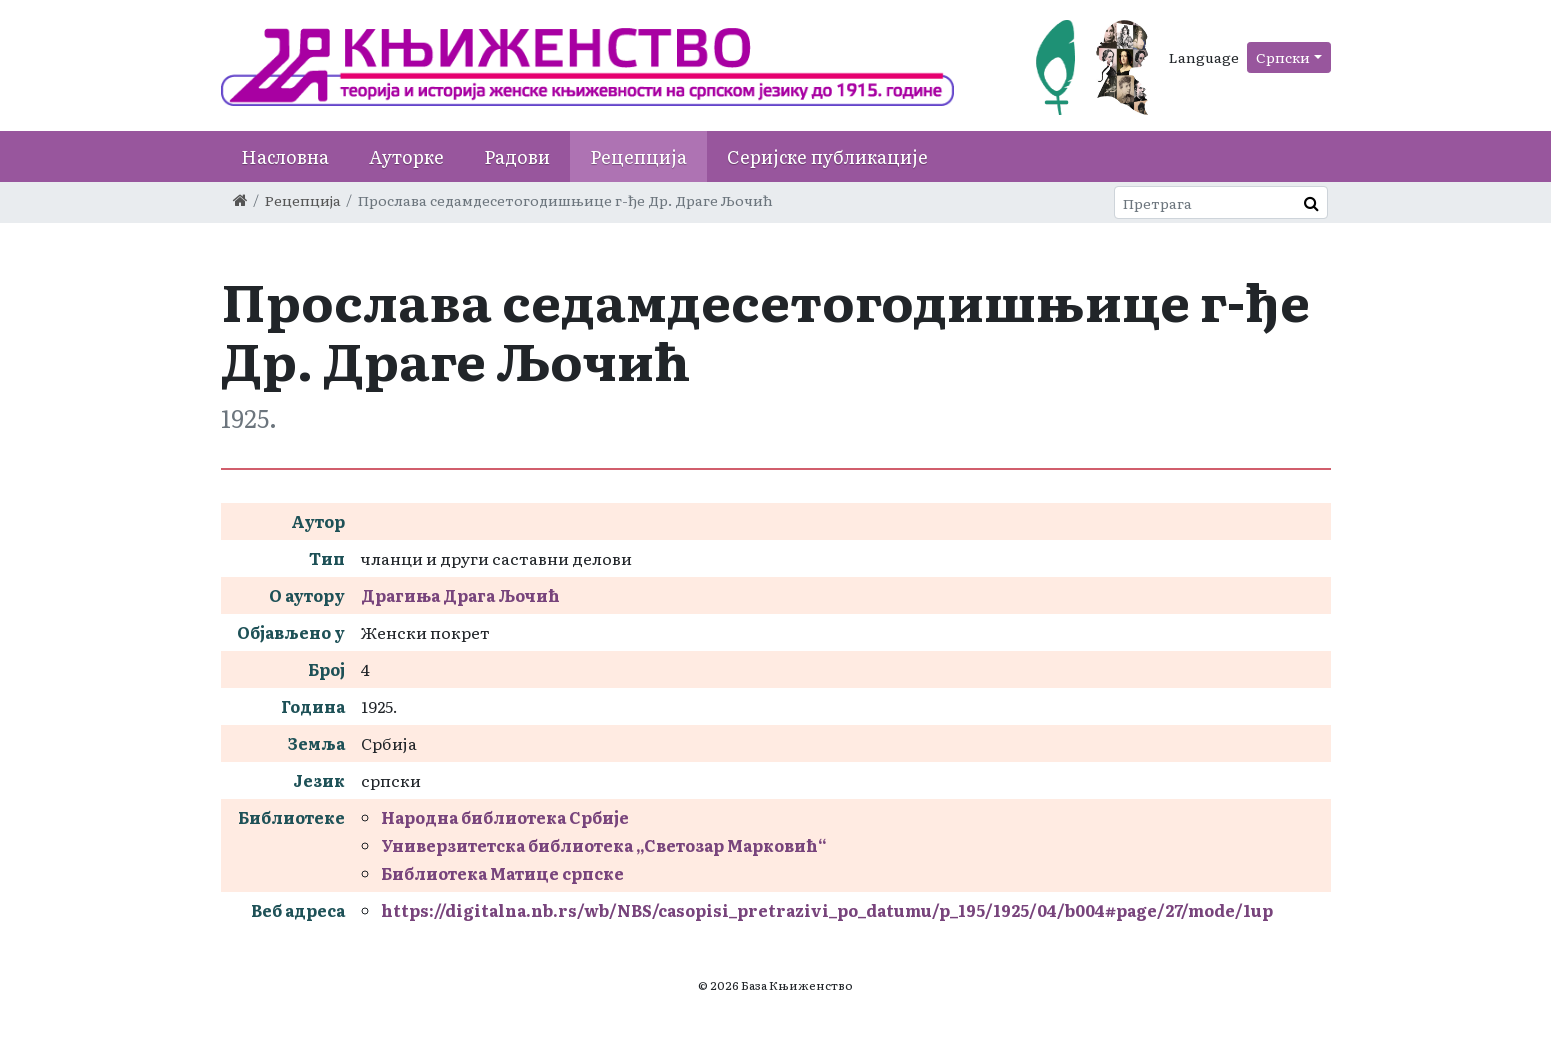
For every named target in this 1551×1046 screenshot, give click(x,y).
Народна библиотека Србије (505, 817)
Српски (1283, 57)
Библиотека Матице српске (502, 873)
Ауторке (406, 156)
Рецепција (638, 156)
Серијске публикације (827, 156)
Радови (517, 156)
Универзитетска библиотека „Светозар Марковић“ (604, 845)
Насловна (285, 156)
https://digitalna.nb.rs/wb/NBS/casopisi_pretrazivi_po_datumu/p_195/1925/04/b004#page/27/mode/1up (827, 910)
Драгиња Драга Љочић (460, 595)
